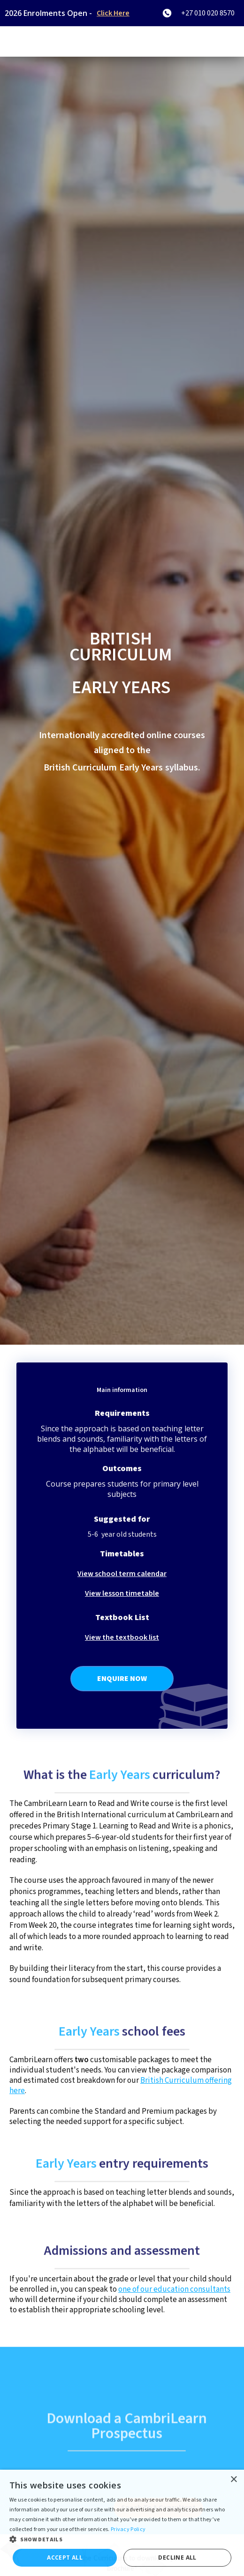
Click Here (113, 13)
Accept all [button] (65, 2557)
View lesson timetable (122, 1593)
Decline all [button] (177, 2557)
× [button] (233, 2479)
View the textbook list (122, 1637)
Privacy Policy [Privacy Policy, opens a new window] (128, 2529)
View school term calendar (122, 1574)
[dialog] (122, 2523)
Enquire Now (122, 1678)
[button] (122, 2539)
